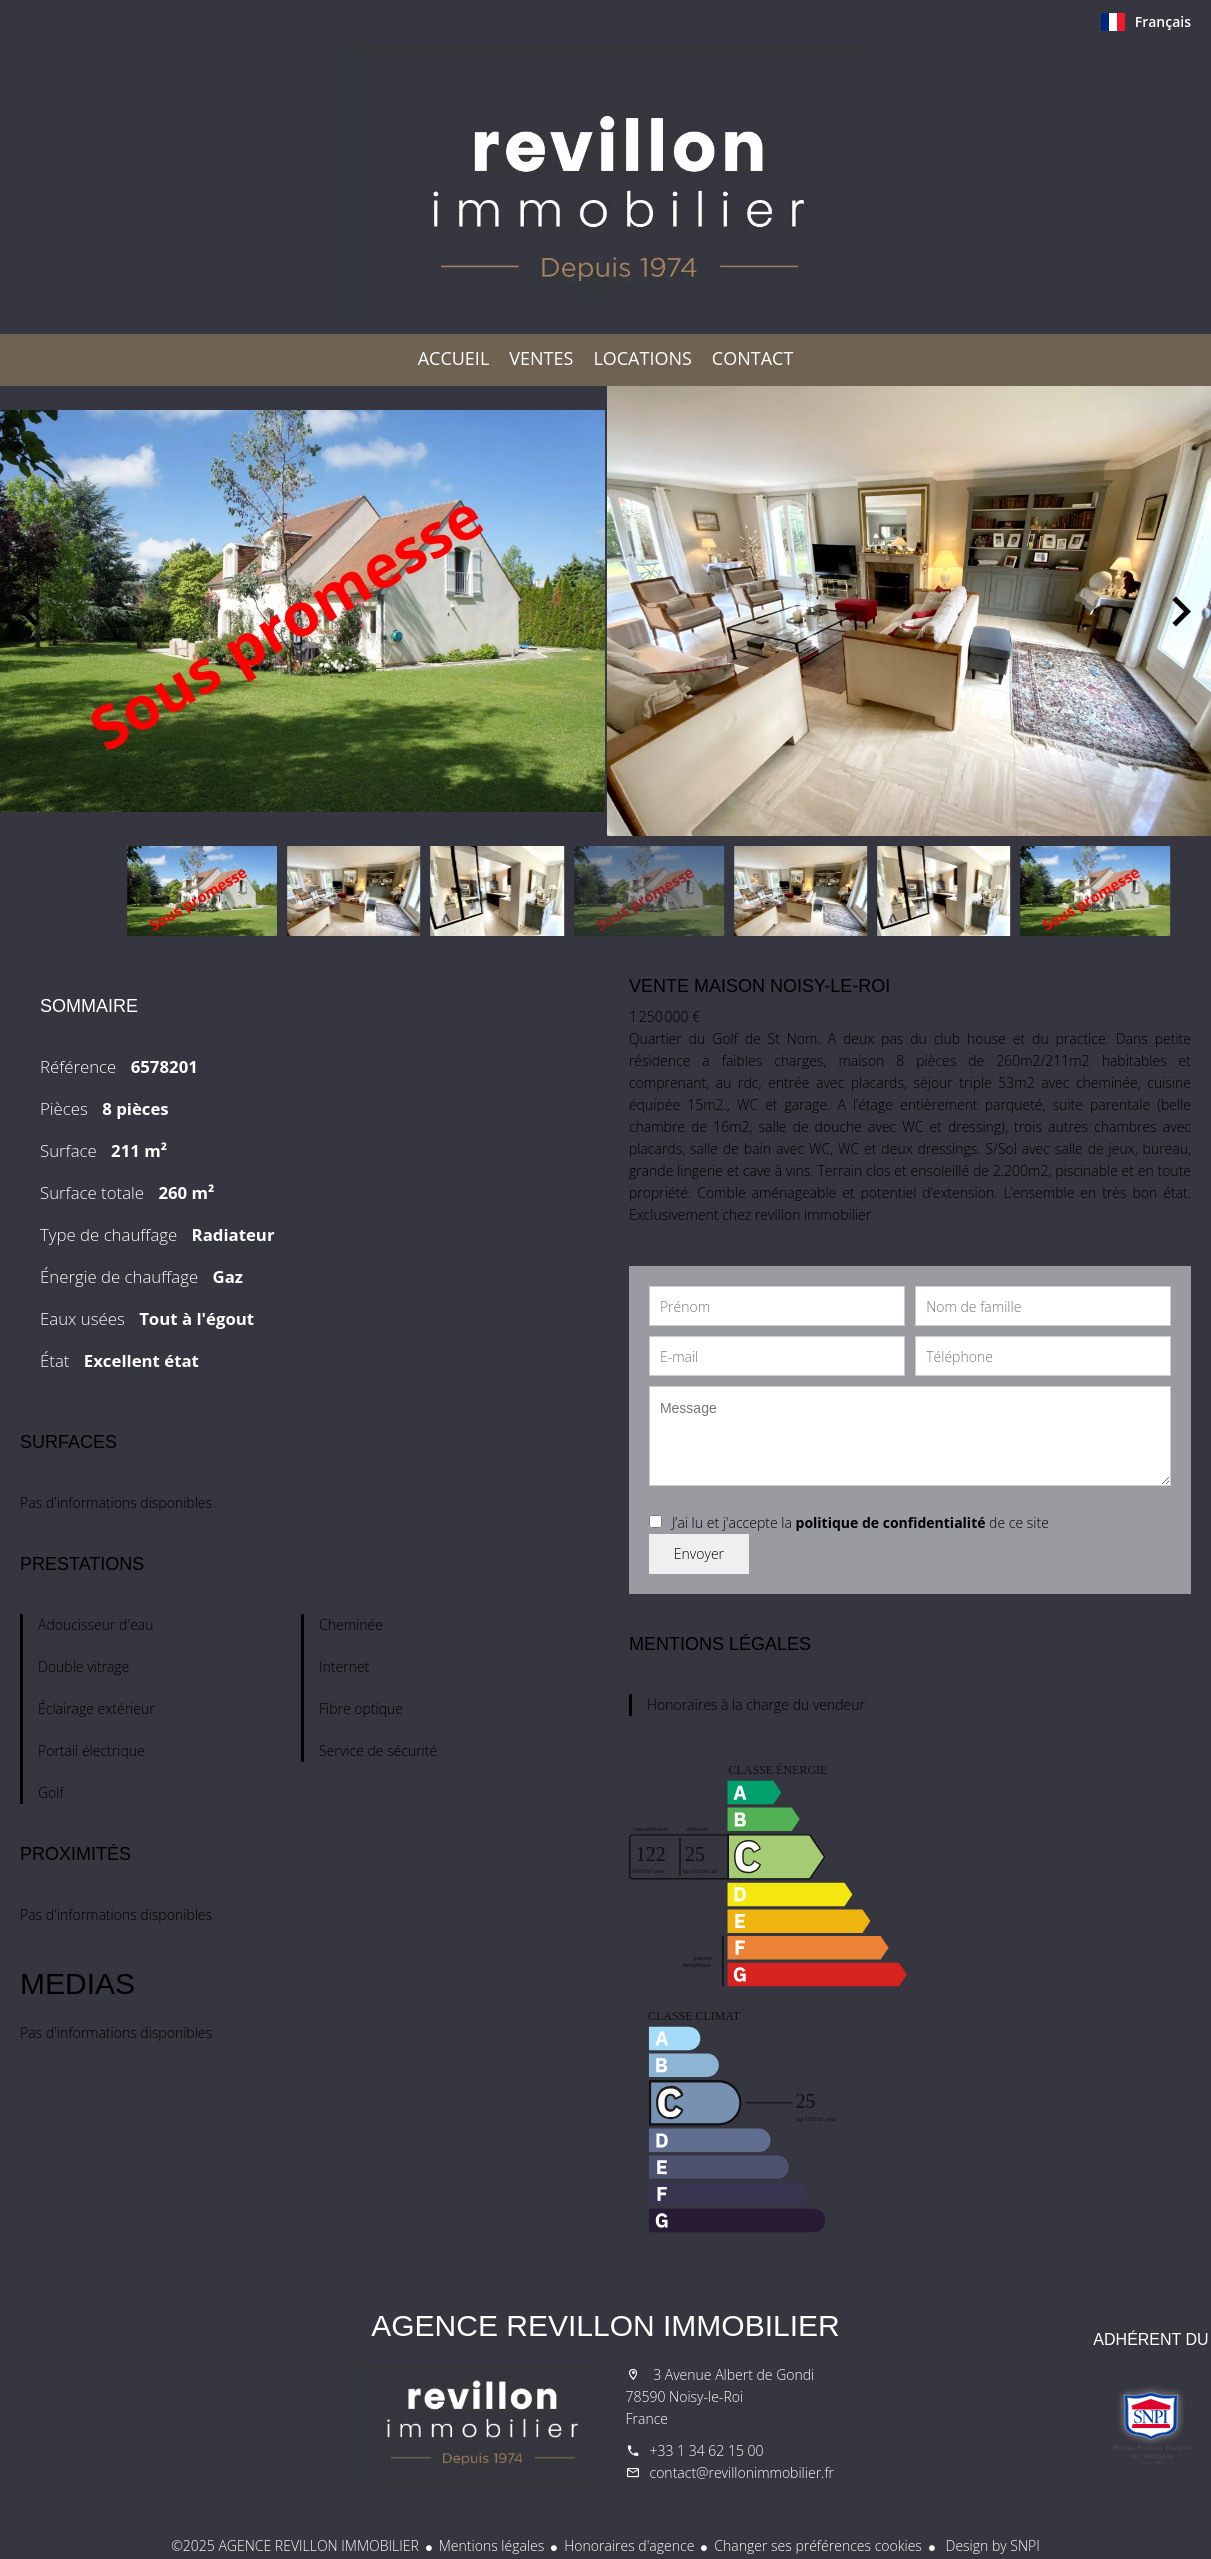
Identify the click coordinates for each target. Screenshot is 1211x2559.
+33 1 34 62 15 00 (707, 2450)
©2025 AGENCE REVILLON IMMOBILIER (295, 2545)
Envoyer (699, 1553)
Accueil (606, 184)
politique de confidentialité (891, 1522)
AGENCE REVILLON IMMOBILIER (605, 2325)
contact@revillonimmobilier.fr (742, 2472)
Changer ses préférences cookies (818, 2545)
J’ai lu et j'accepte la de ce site (860, 1522)
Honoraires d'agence (629, 2545)
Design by (991, 2545)
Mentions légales (491, 2545)
